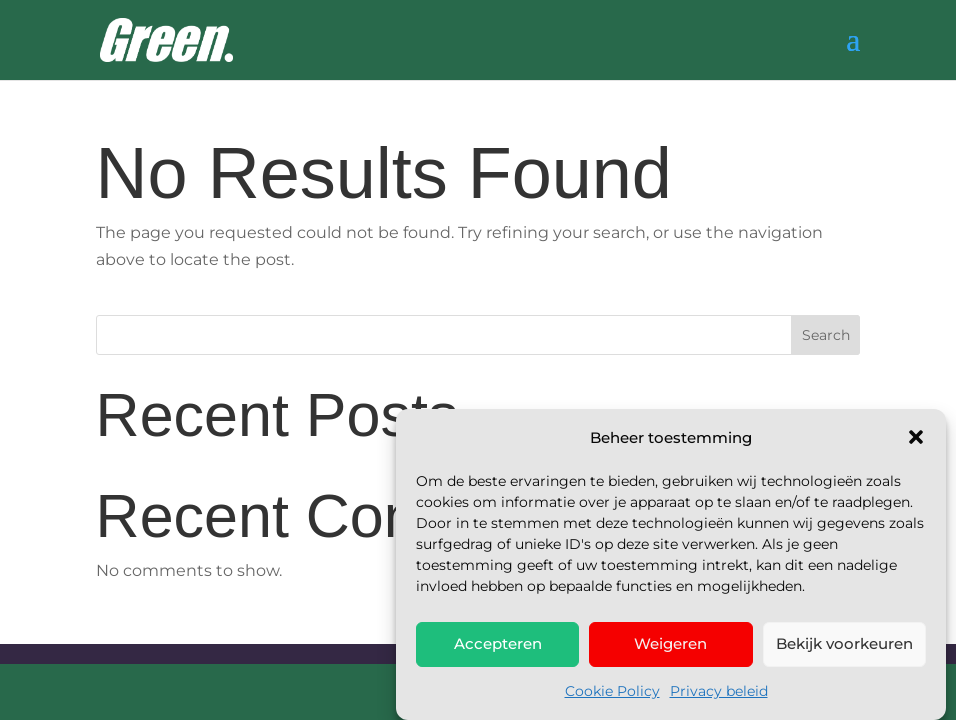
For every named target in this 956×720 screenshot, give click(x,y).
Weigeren (670, 646)
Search (826, 335)
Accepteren (498, 646)
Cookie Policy (612, 694)
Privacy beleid (719, 694)
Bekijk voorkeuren (844, 646)
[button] (916, 440)
